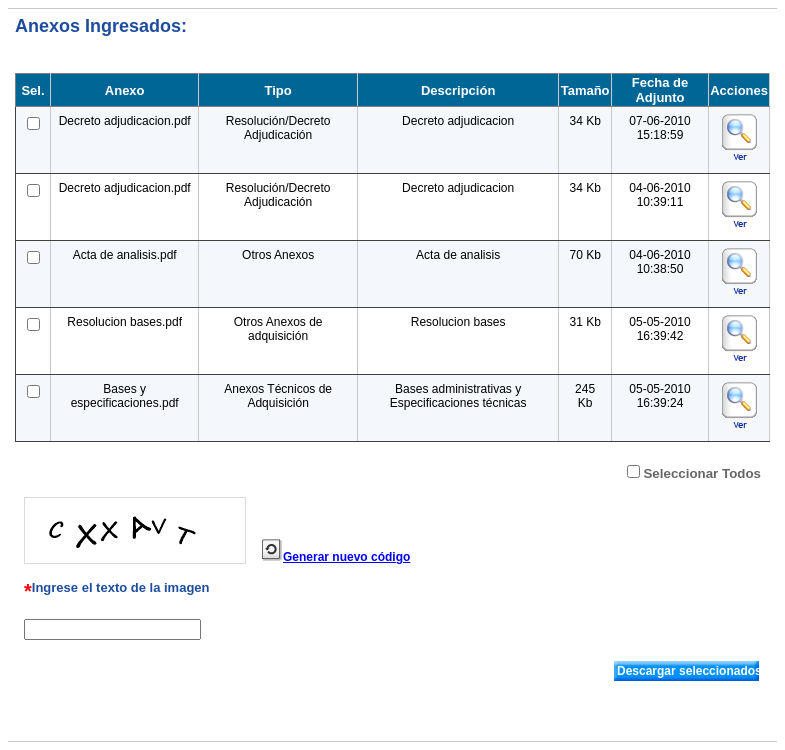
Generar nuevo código (346, 557)
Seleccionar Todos (702, 473)
